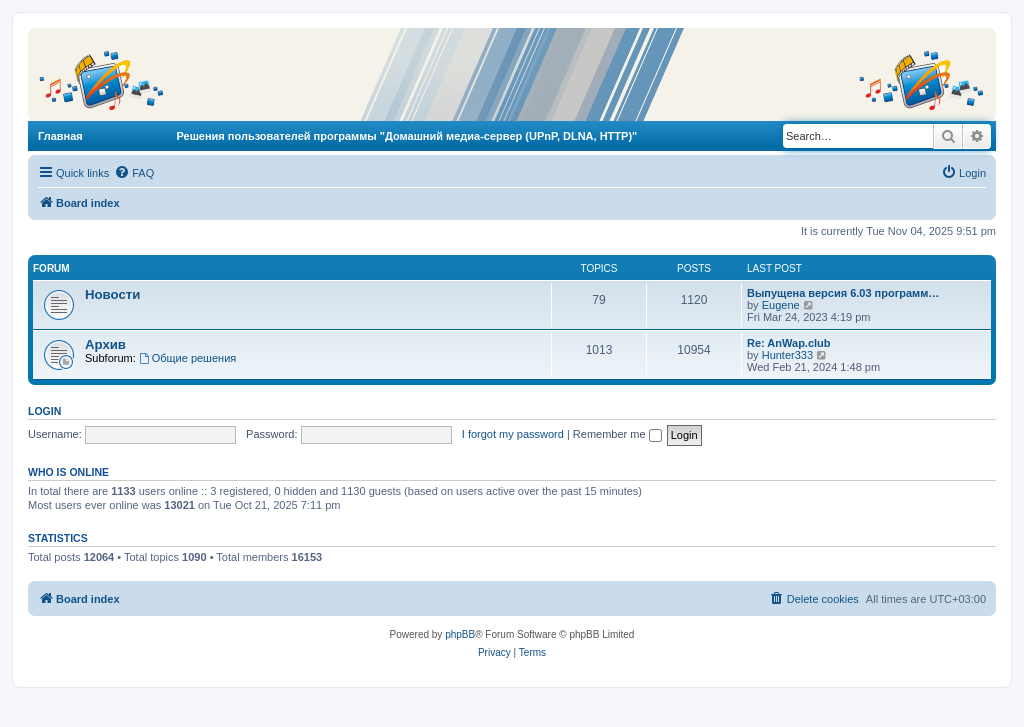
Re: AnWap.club (789, 343)
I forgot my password (513, 434)
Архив (105, 344)
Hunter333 (787, 355)
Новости (112, 294)
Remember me (617, 434)
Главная (60, 136)
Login (44, 411)
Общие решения (187, 358)
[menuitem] (134, 173)
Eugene (781, 305)
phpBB (460, 634)
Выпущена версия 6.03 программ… (843, 293)
